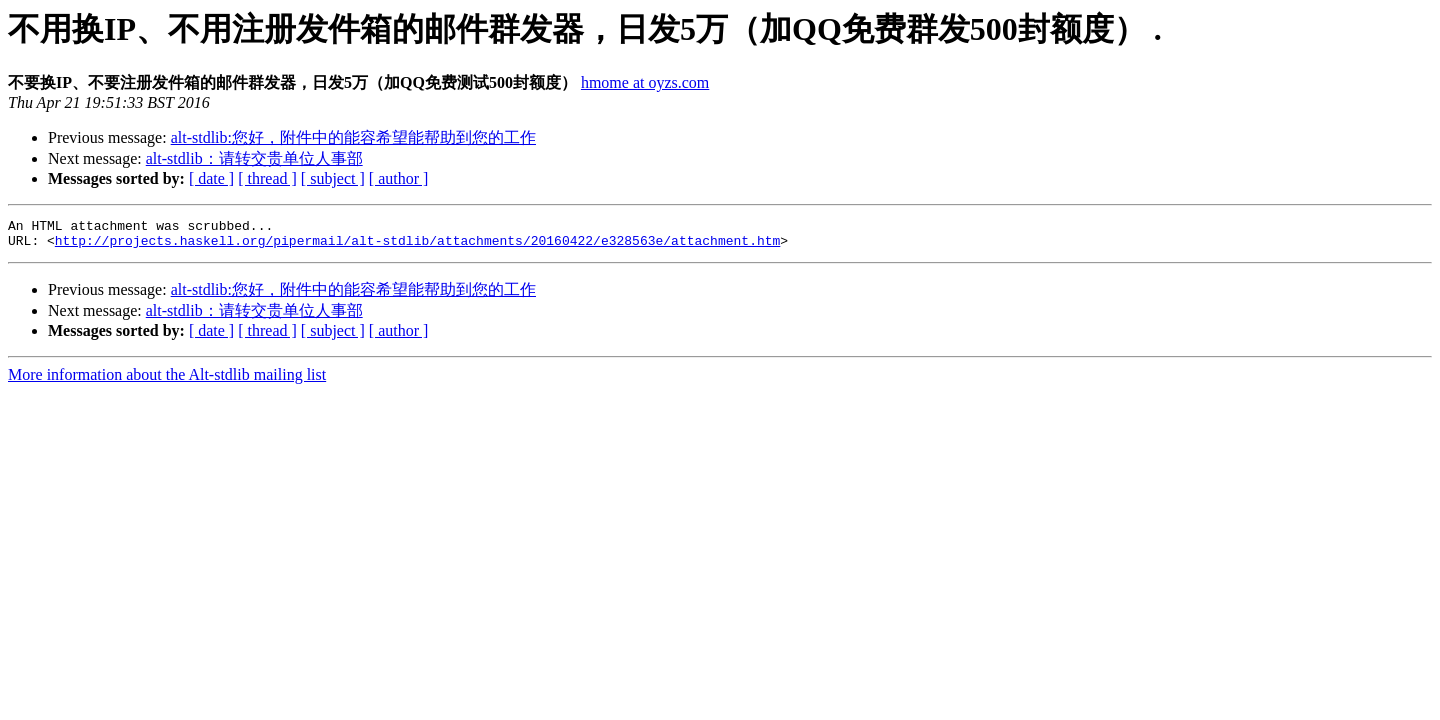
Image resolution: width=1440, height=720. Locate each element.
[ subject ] (333, 178)
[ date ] (211, 178)
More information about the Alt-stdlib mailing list (167, 380)
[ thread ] (267, 178)
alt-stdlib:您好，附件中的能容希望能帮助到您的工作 (353, 137)
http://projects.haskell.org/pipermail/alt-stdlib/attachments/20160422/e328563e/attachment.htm (417, 246)
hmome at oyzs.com (645, 82)
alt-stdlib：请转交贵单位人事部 (254, 158)
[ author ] (399, 178)
